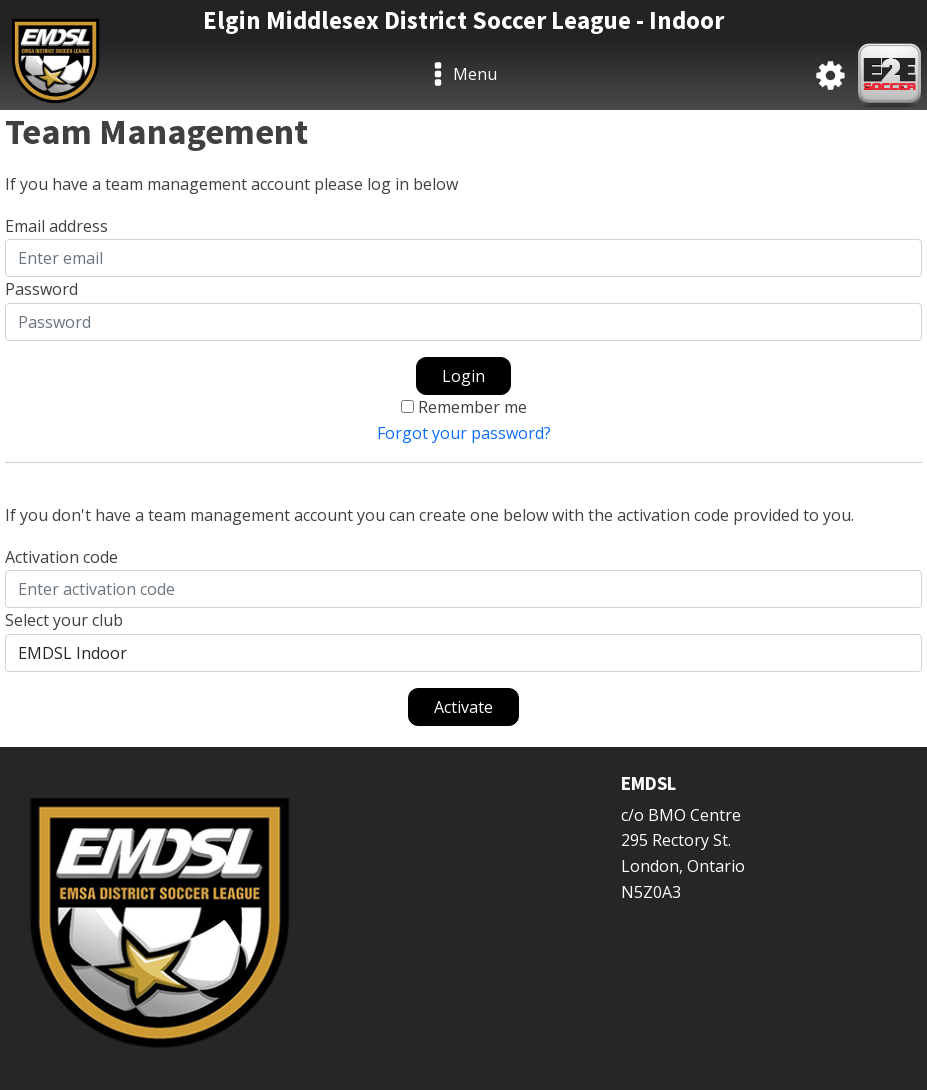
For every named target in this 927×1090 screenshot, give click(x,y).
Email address (56, 226)
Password (41, 289)
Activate (463, 707)
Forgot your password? (464, 433)
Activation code (61, 557)
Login (463, 376)
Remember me (472, 407)
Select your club (64, 620)
